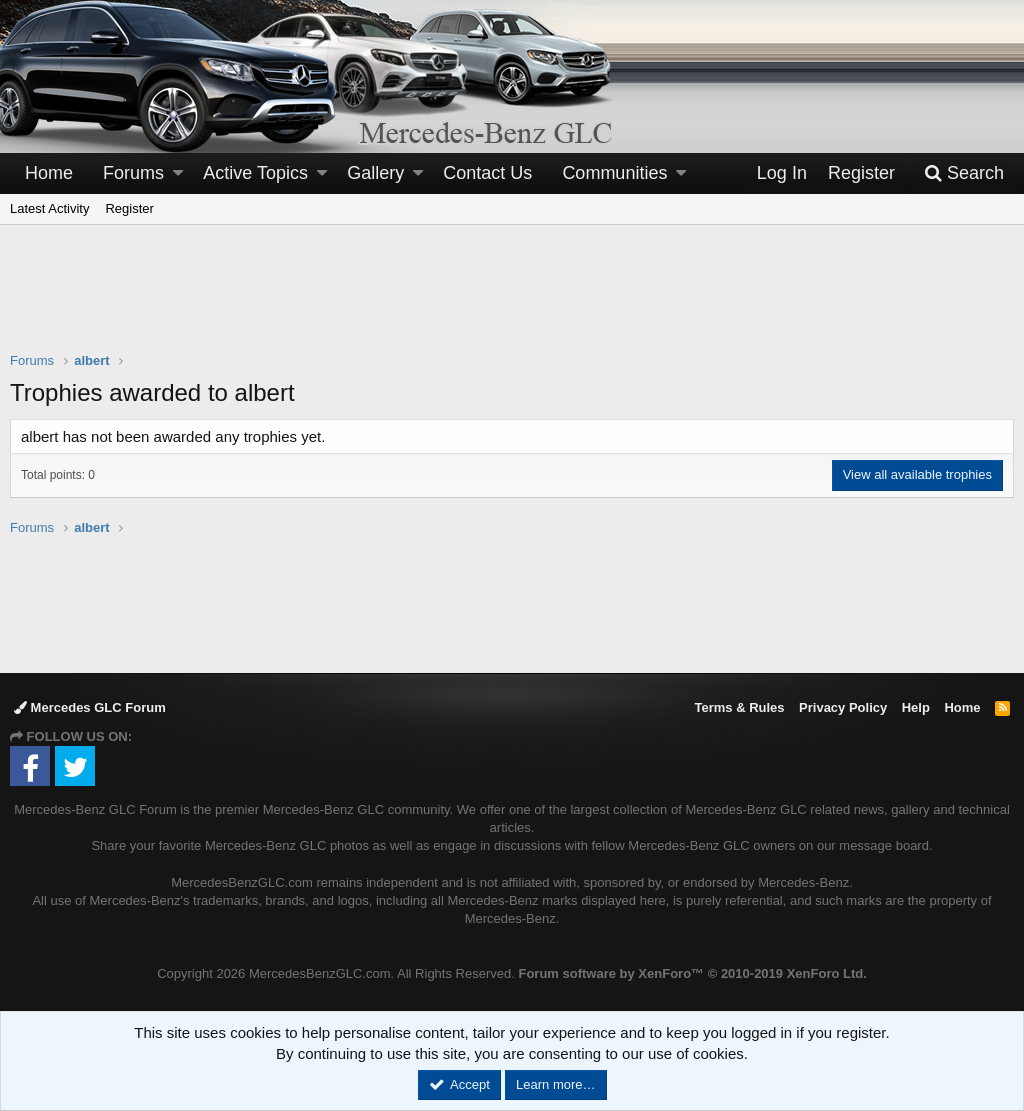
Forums (133, 173)
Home (49, 173)
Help (916, 707)
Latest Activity (49, 208)
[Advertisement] (512, 301)
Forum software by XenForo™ (692, 973)
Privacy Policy (843, 707)
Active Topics (255, 173)
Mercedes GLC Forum (90, 707)
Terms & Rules (739, 707)
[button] (178, 173)
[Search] (964, 173)
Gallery (375, 173)
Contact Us (487, 173)
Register (129, 208)
